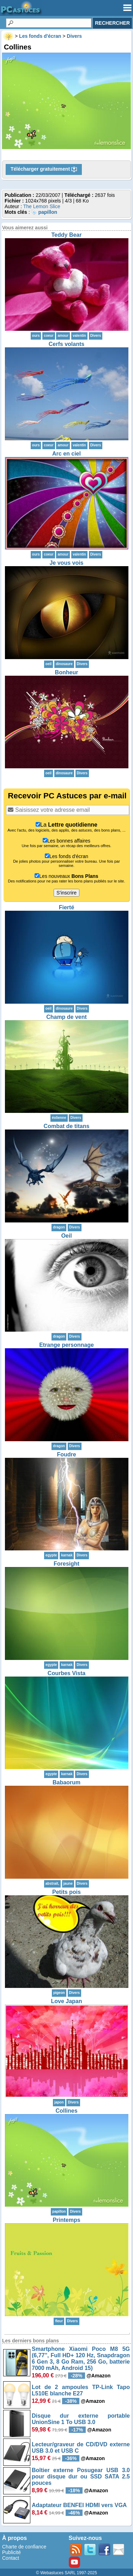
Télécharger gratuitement (44, 169)
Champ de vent (66, 1017)
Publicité (11, 2552)
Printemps (66, 2220)
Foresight (66, 1564)
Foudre (66, 1454)
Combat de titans (67, 1126)
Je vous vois (66, 563)
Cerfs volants (66, 344)
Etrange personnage (66, 1345)
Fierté (66, 907)
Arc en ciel (66, 454)
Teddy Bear (67, 235)
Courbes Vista (66, 1673)
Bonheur (66, 672)
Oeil (66, 1236)
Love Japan (66, 2001)
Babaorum (66, 1782)
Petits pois (66, 1892)
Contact (10, 2558)
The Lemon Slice (41, 206)
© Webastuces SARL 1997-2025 (66, 2572)
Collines (66, 2111)
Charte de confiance (24, 2546)
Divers (95, 336)
